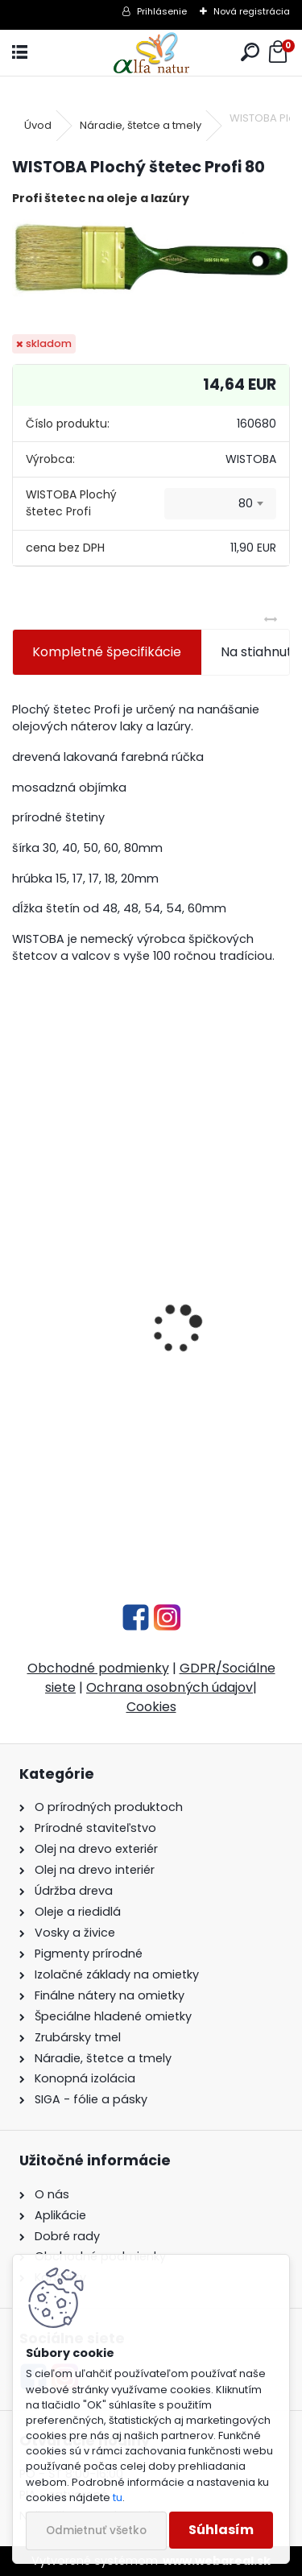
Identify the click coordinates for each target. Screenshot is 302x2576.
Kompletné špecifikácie (106, 652)
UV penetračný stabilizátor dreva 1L (134, 1403)
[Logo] (150, 52)
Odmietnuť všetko (96, 2530)
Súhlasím (221, 2529)
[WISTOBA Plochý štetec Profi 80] (151, 258)
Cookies (151, 1706)
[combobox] (220, 504)
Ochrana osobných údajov (169, 1687)
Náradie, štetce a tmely (140, 125)
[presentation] (21, 1300)
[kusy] (74, 1504)
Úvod (38, 125)
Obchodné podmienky (98, 1668)
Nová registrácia (251, 11)
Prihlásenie (162, 11)
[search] (250, 52)
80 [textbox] (245, 503)
